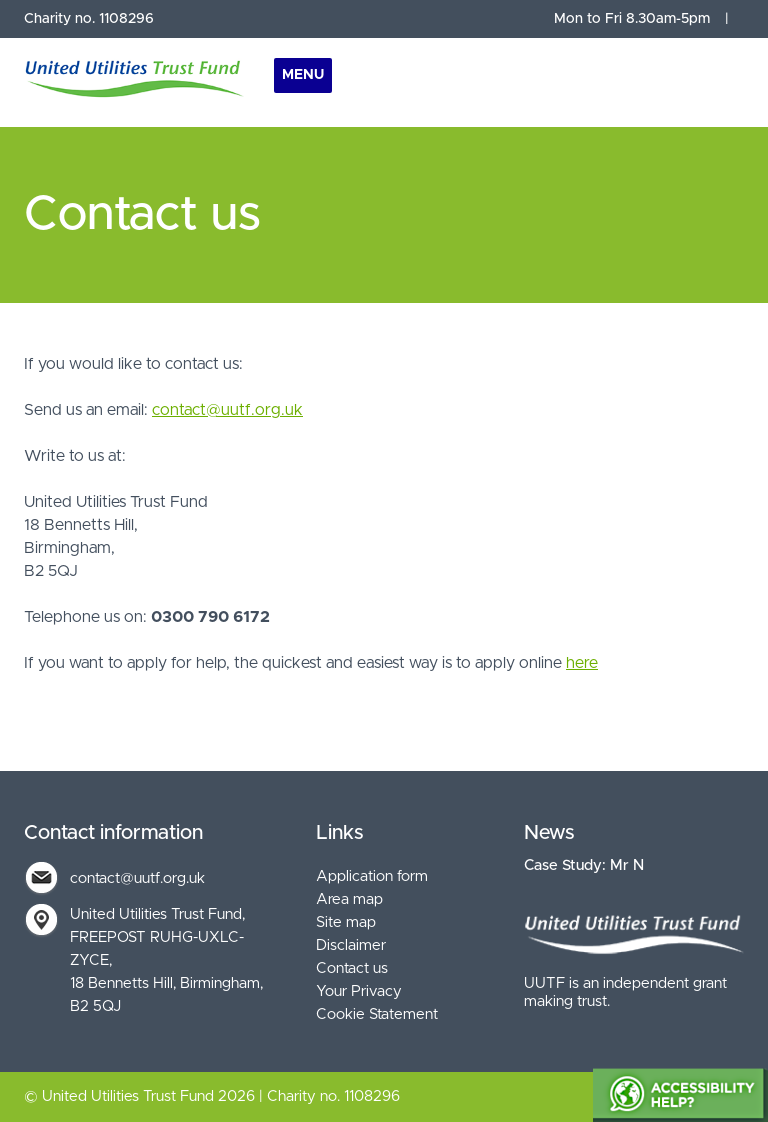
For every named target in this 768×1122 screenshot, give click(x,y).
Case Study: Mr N (584, 865)
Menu (303, 75)
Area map (349, 899)
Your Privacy (359, 991)
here (582, 663)
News (549, 833)
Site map (346, 922)
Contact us (352, 968)
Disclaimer (351, 945)
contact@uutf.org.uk (227, 410)
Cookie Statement (377, 1014)
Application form (372, 876)
